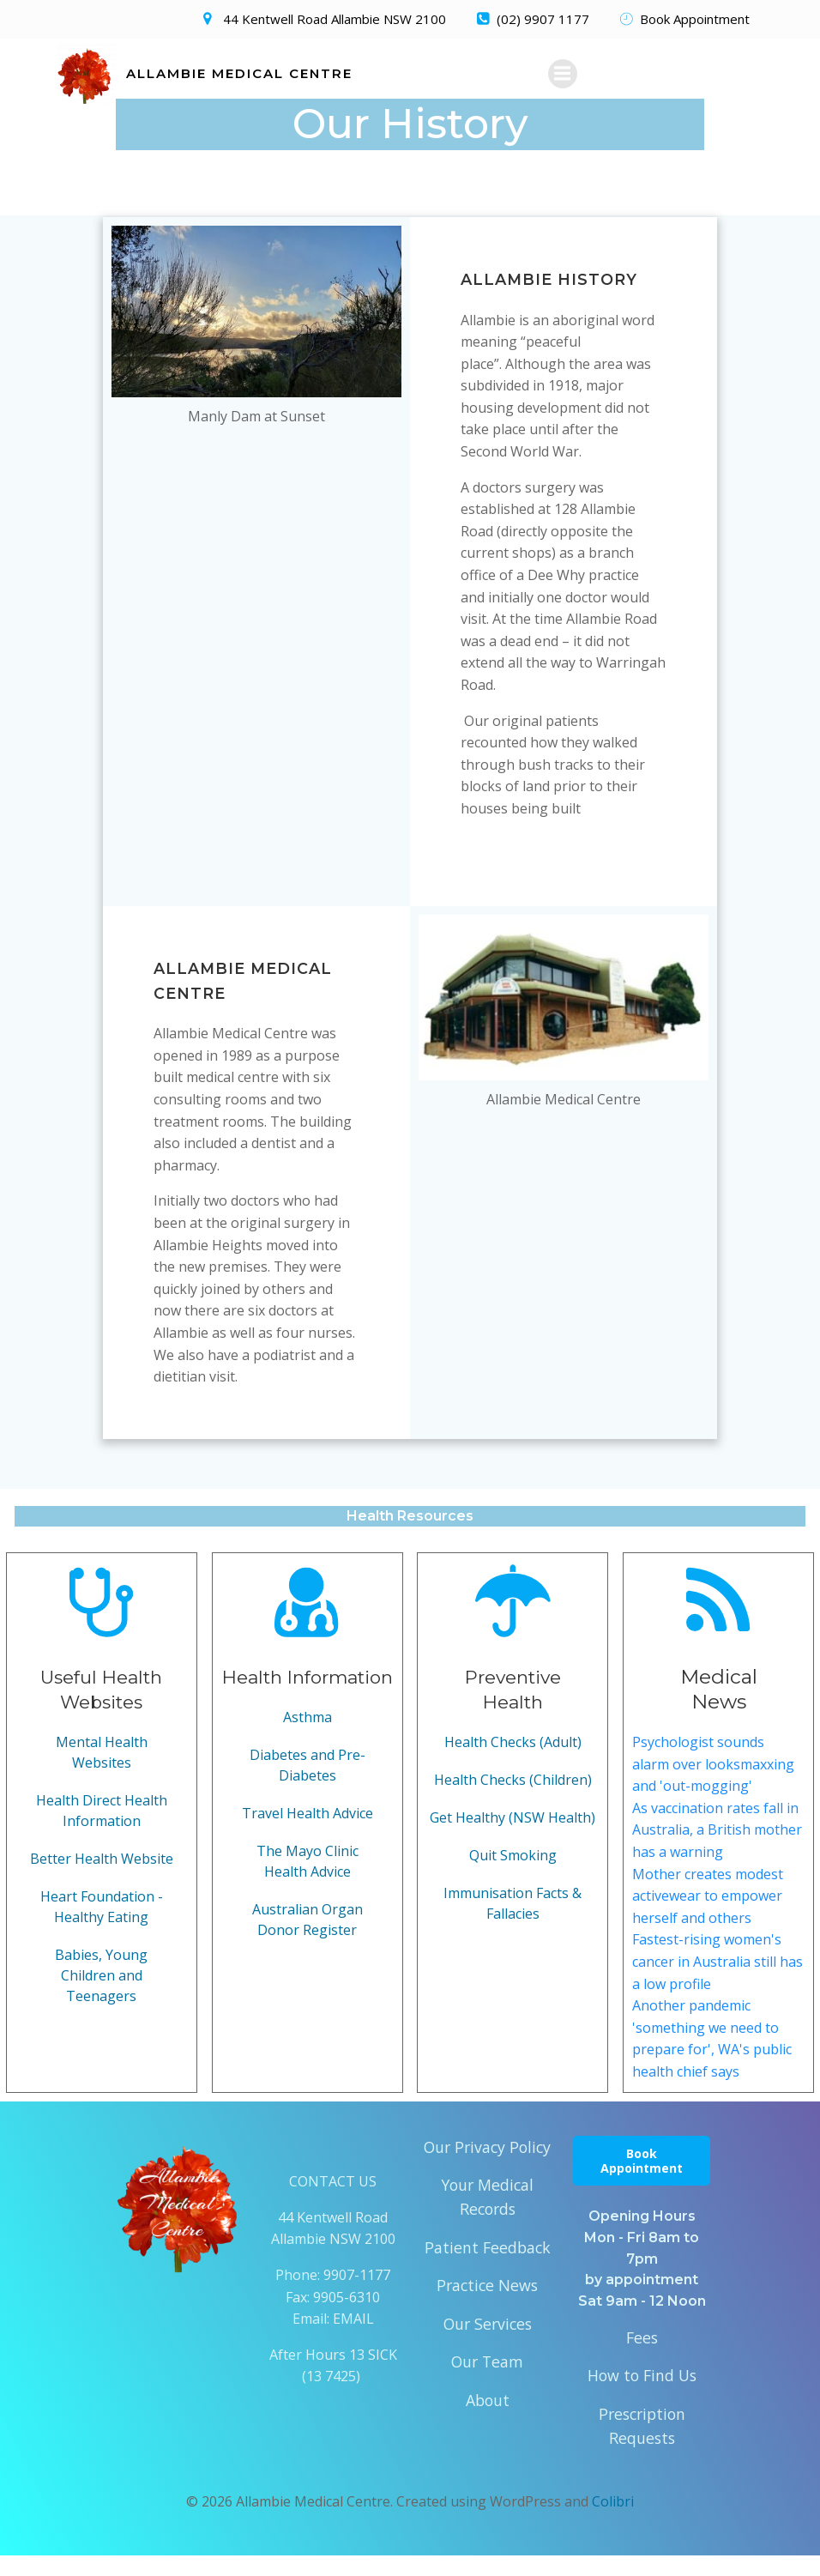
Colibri (613, 2521)
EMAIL (353, 2339)
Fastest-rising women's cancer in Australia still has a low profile (707, 1981)
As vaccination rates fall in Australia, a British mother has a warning (716, 1849)
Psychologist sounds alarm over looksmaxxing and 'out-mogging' (714, 1784)
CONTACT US (333, 2201)
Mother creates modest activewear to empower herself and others (708, 1915)
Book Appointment (641, 2180)
